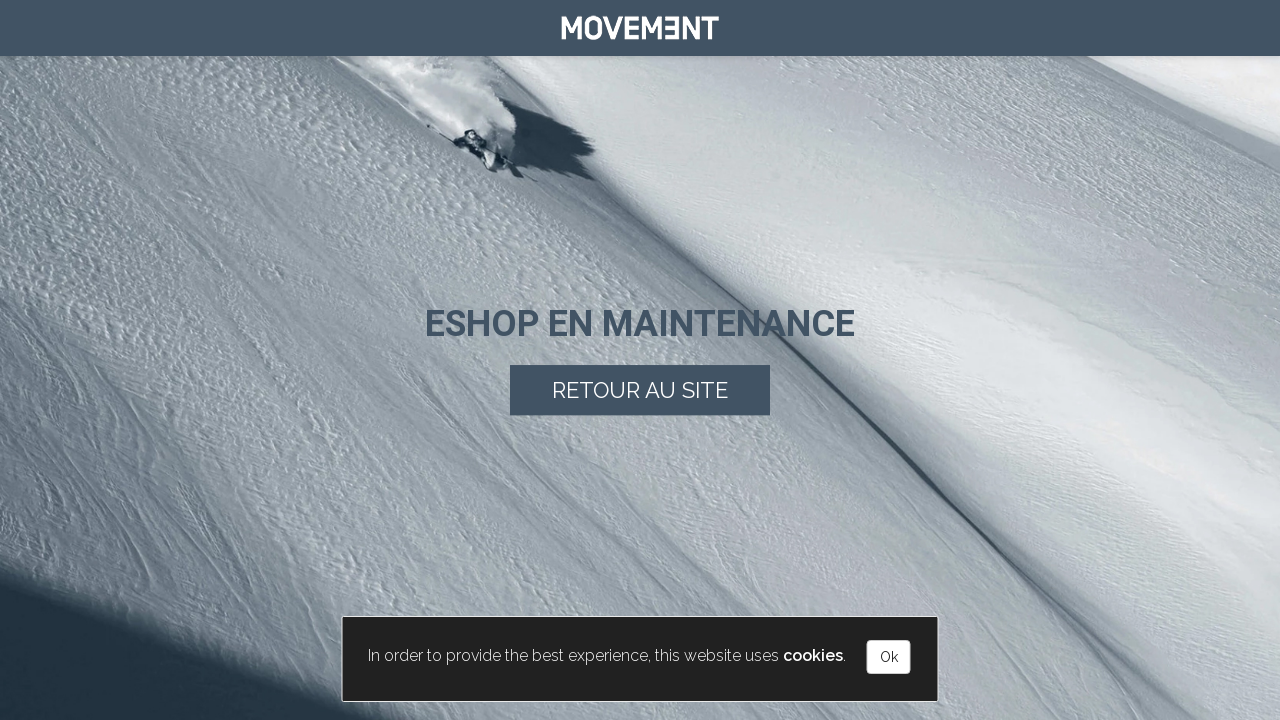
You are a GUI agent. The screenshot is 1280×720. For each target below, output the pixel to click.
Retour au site (640, 390)
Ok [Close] (889, 657)
